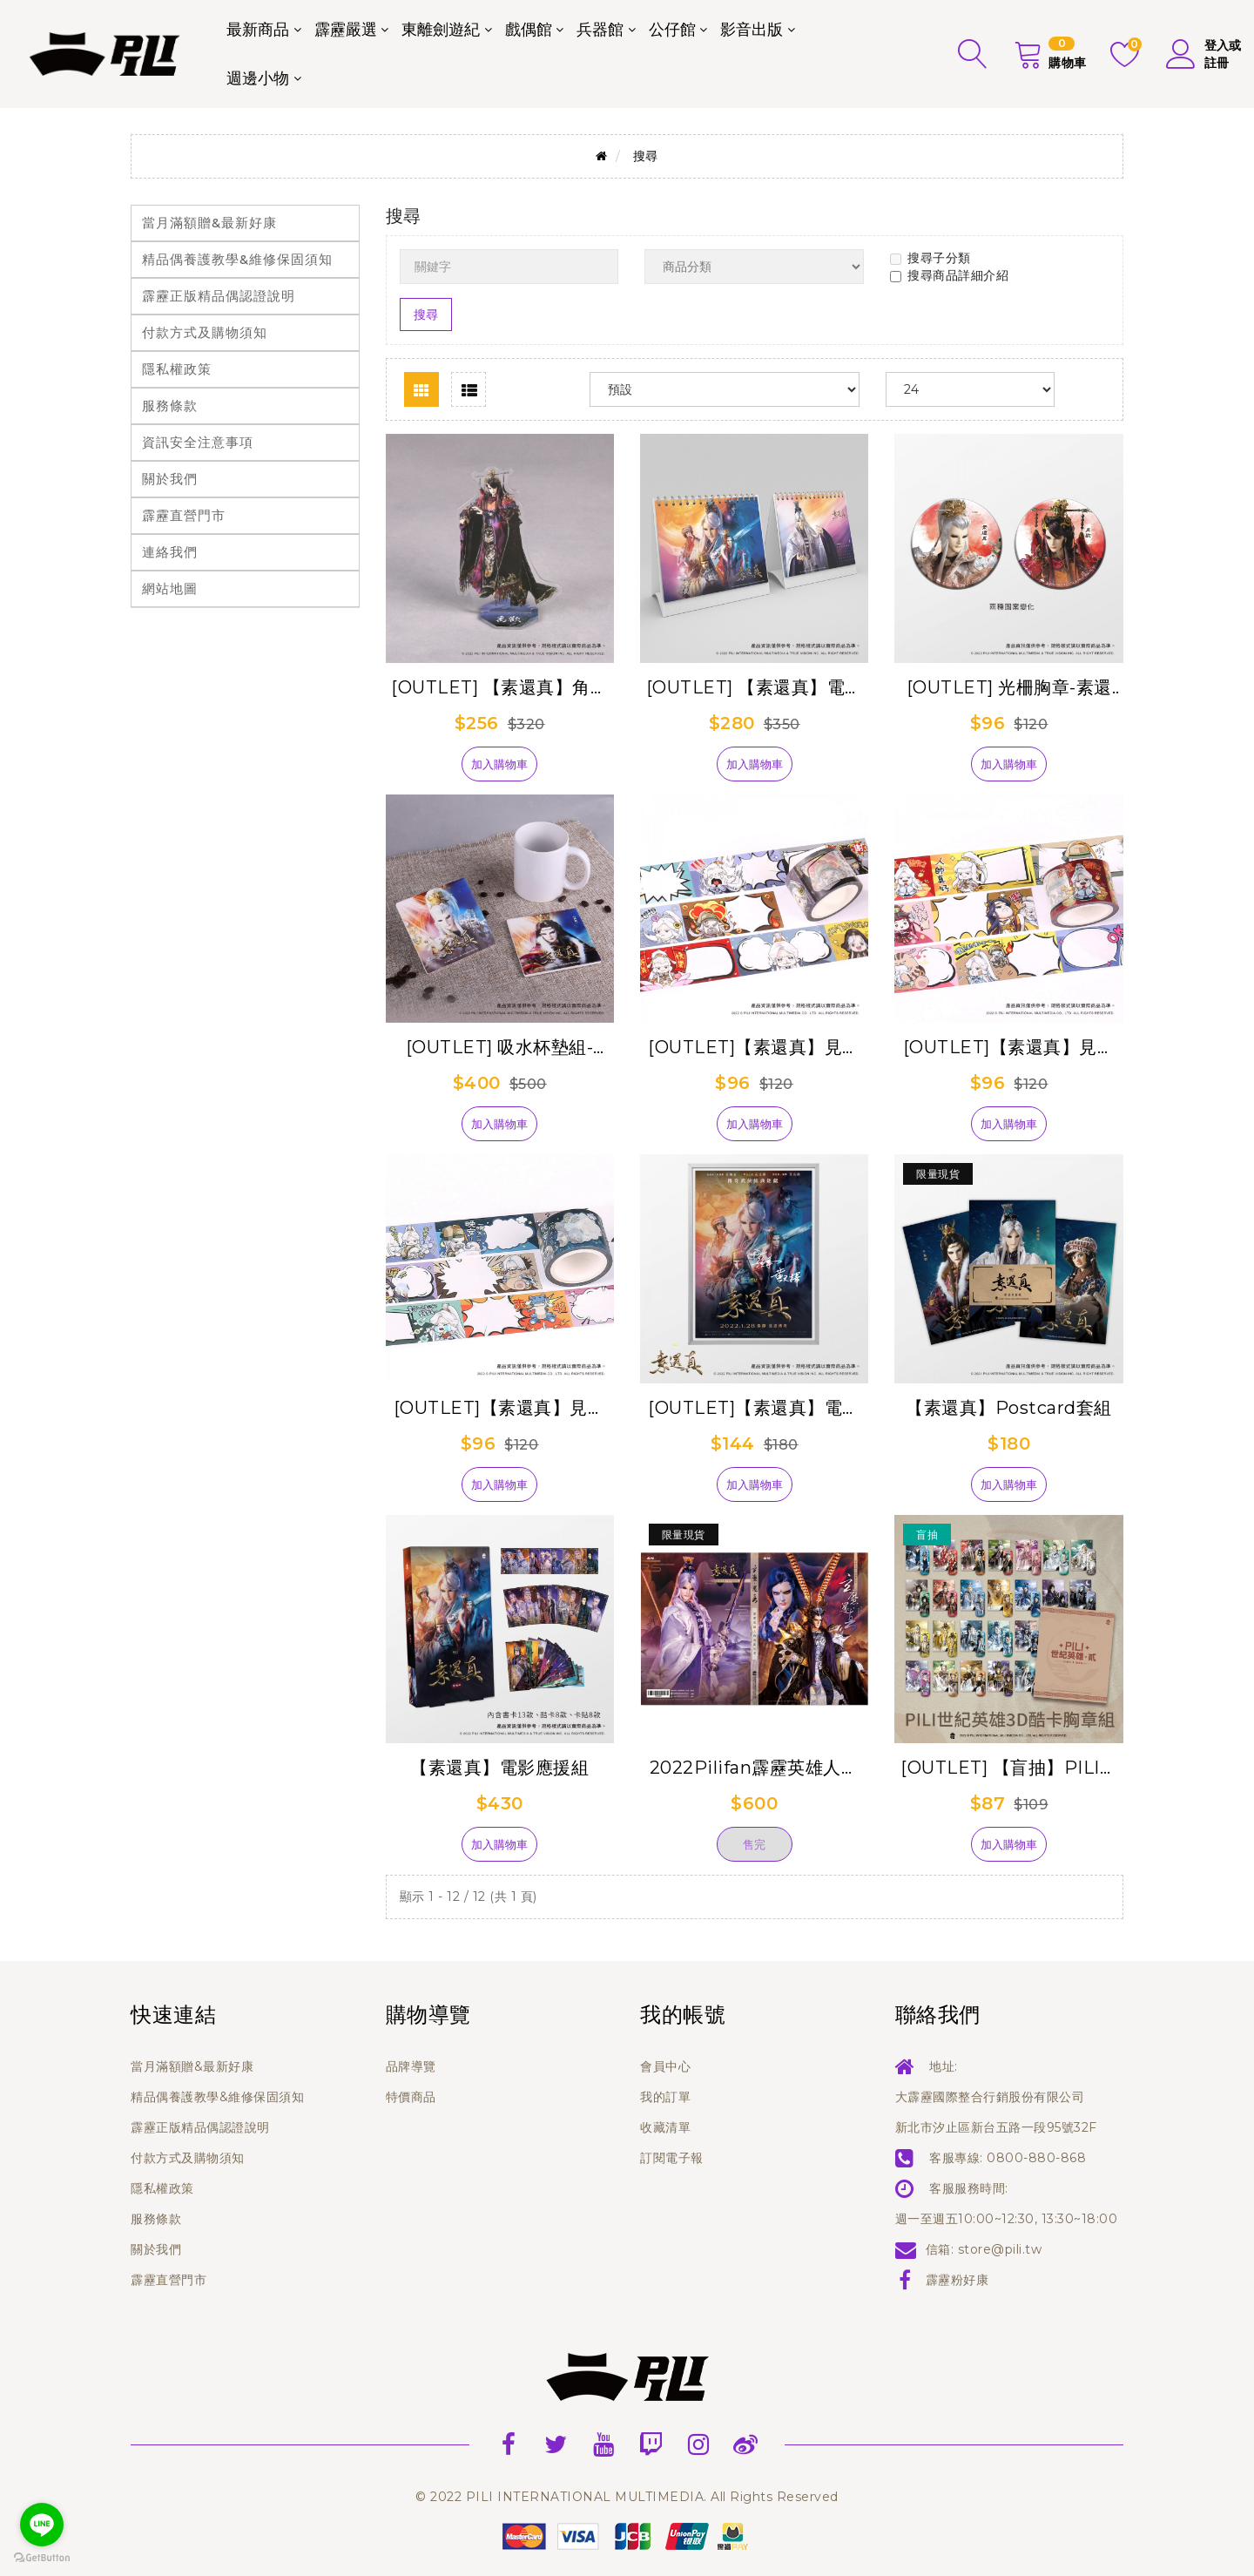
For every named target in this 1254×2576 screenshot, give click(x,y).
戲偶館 (528, 29)
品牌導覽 (411, 2066)
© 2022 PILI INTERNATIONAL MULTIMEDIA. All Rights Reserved (627, 2497)
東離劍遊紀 (440, 29)
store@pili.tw (1000, 2249)
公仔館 (672, 29)
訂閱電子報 (672, 2158)
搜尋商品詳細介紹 (949, 275)
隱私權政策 (177, 369)
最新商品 (257, 29)
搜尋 (645, 156)
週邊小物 (257, 78)
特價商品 (411, 2097)
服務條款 (170, 405)
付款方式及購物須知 (204, 332)
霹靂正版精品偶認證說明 (218, 295)
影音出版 (751, 29)
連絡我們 (170, 552)
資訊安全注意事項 (197, 442)
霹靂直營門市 (184, 515)
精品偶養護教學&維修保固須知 (237, 259)
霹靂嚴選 (345, 29)
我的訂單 (665, 2097)
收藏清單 (665, 2127)
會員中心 (665, 2066)
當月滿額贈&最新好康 (209, 222)
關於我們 (170, 478)
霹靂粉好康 (957, 2280)
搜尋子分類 (930, 258)
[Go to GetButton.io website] (42, 2558)
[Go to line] (42, 2524)
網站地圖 (170, 588)
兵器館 (600, 29)
